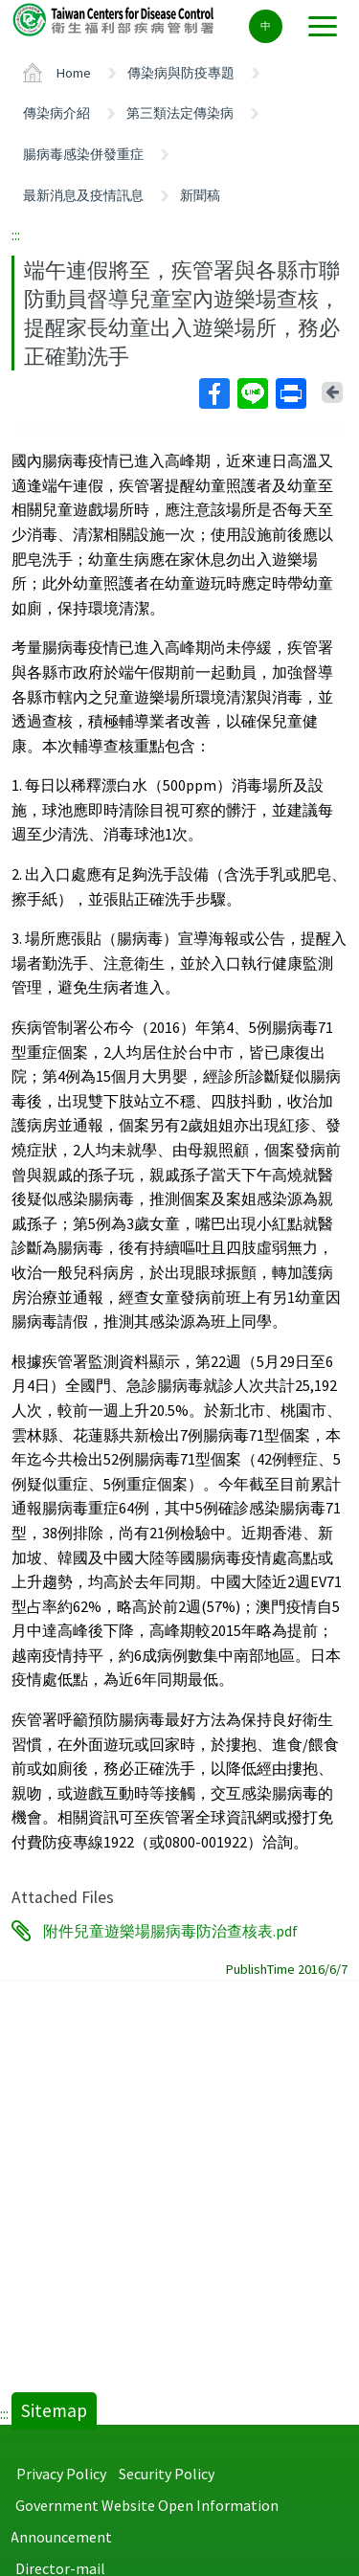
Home (73, 72)
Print (290, 393)
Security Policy (166, 2473)
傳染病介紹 (56, 113)
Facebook (213, 393)
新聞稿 (200, 195)
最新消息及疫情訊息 (83, 195)
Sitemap (54, 2410)
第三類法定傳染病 (180, 113)
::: (15, 234)
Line (252, 393)
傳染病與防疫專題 (181, 72)
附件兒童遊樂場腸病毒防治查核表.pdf (170, 1930)
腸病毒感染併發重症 (83, 154)
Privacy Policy (61, 2473)
